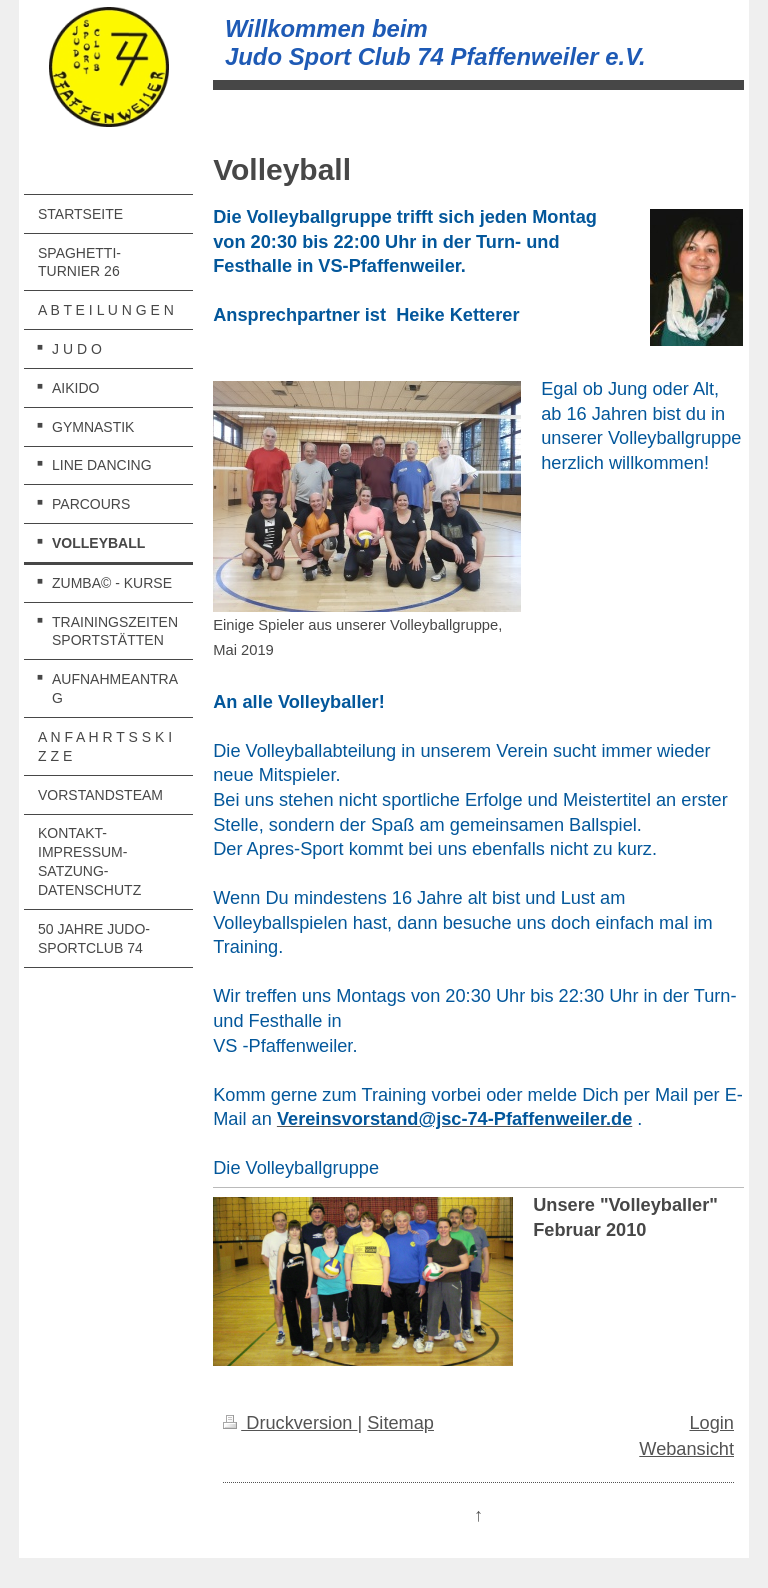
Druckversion (290, 1423)
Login (711, 1423)
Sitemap (400, 1423)
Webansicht (686, 1449)
